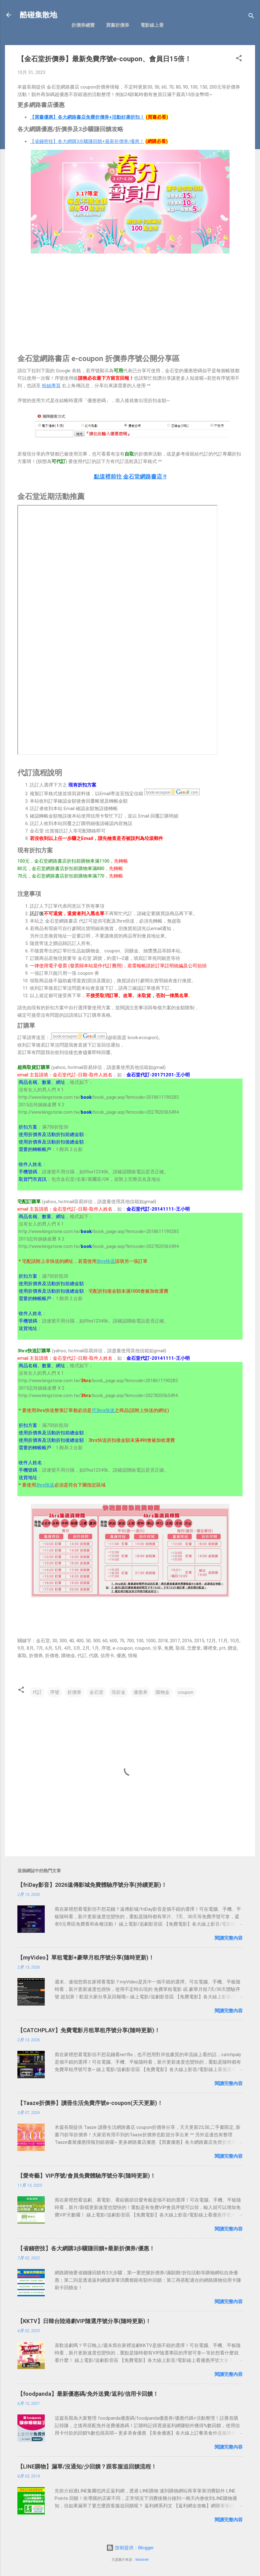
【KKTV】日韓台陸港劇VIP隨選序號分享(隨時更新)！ (84, 2321)
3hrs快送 (106, 1261)
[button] (239, 59)
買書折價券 (117, 25)
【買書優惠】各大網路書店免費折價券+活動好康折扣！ (87, 117)
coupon (185, 1692)
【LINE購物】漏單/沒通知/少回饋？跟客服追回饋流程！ (87, 2466)
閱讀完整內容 (229, 1938)
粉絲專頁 (51, 385)
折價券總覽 (83, 25)
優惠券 (141, 1692)
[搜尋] (251, 16)
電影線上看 (152, 25)
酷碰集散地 (38, 15)
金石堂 (96, 1692)
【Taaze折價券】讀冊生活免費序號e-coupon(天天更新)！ (90, 2103)
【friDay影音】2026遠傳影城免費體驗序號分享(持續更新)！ (92, 1885)
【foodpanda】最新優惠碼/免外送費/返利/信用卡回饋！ (87, 2393)
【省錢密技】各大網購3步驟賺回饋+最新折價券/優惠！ (87, 141)
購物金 (163, 1692)
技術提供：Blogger (130, 2548)
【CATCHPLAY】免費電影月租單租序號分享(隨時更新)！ (88, 2030)
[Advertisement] (130, 299)
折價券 (74, 1692)
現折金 (118, 1692)
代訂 (37, 1692)
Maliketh (142, 2560)
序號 (54, 1692)
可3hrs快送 (103, 1410)
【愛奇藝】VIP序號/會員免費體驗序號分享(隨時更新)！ (86, 2175)
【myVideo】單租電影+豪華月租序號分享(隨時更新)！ (85, 1957)
